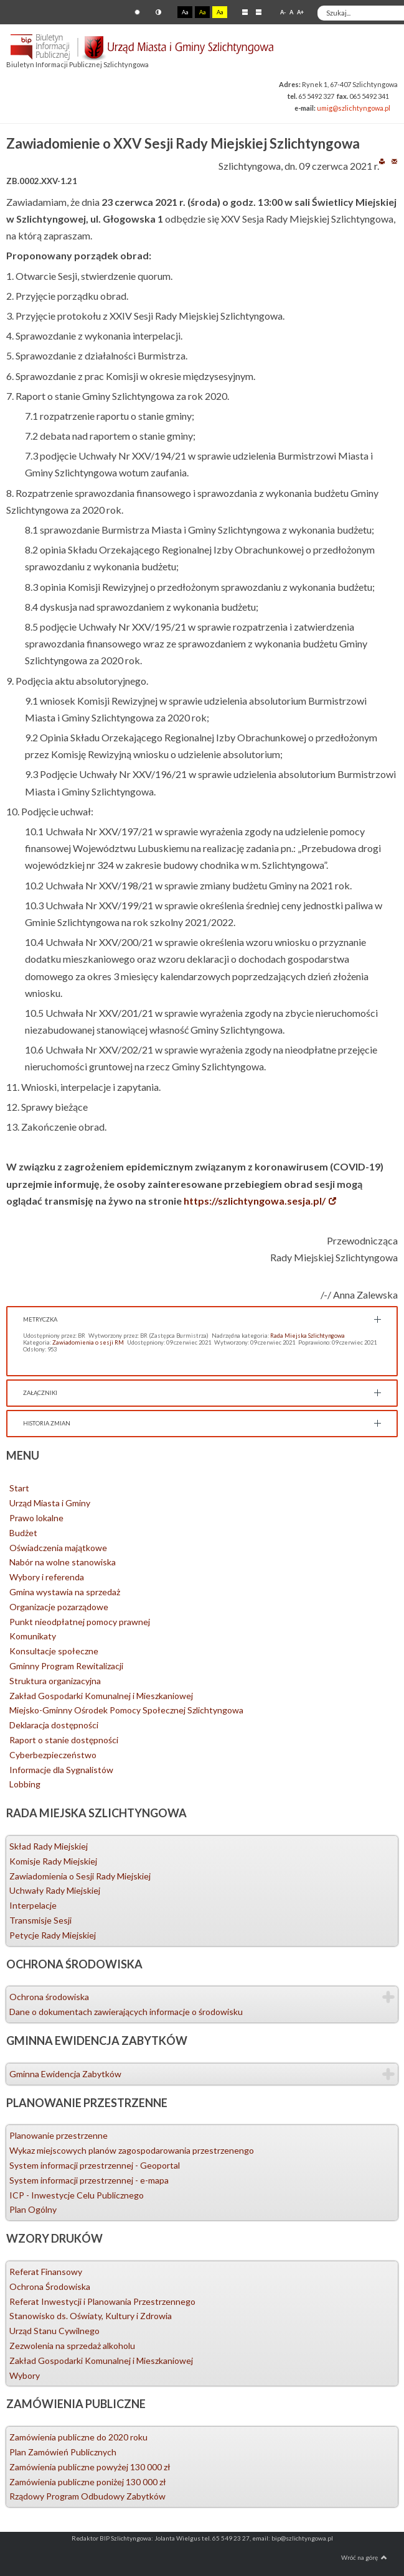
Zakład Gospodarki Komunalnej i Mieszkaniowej (101, 1695)
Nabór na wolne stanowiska (62, 1562)
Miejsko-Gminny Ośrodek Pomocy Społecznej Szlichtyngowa (126, 1710)
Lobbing (24, 1784)
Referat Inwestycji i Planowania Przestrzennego (102, 2301)
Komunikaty (32, 1636)
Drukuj (382, 160)
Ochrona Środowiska (49, 2286)
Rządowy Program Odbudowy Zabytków (87, 2496)
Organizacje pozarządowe (58, 1606)
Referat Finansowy (45, 2271)
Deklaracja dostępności (53, 1725)
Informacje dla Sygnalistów (61, 1769)
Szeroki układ (258, 12)
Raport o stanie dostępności (63, 1740)
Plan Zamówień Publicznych (62, 2452)
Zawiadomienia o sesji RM (88, 1342)
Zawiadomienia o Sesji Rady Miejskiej (80, 1876)
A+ (300, 12)
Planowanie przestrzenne (58, 2135)
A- (283, 12)
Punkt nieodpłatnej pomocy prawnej (79, 1621)
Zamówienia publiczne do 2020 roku (78, 2437)
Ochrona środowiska (49, 1996)
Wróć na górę (364, 2557)
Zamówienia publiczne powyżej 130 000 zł (90, 2467)
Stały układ (245, 12)
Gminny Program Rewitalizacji (66, 1666)
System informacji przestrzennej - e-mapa (89, 2180)
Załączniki (40, 1392)
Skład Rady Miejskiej (48, 1846)
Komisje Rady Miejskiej (53, 1861)
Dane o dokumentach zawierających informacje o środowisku (126, 2011)
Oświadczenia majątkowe (58, 1547)
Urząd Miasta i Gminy (49, 1503)
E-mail (394, 160)
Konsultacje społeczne (53, 1651)
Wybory (24, 2375)
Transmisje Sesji (40, 1920)
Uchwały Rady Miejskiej (54, 1890)
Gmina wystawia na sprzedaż (64, 1592)
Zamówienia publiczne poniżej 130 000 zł (87, 2481)
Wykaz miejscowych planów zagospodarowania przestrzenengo (131, 2150)
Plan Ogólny (33, 2209)
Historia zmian (46, 1423)
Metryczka (40, 1319)
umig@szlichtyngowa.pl (353, 108)
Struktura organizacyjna (55, 1680)
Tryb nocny (158, 12)
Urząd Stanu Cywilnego (54, 2330)
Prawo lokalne (36, 1518)
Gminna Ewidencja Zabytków (65, 2074)
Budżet (23, 1532)
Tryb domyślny (137, 12)
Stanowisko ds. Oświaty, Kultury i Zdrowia (90, 2315)
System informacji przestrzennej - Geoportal (94, 2165)
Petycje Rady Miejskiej (52, 1935)
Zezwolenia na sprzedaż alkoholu (72, 2345)
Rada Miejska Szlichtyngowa (307, 1335)
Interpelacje (33, 1905)
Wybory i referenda (46, 1577)
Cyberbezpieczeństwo (52, 1754)
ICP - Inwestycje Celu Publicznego (76, 2195)
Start (19, 1488)
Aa (185, 12)
